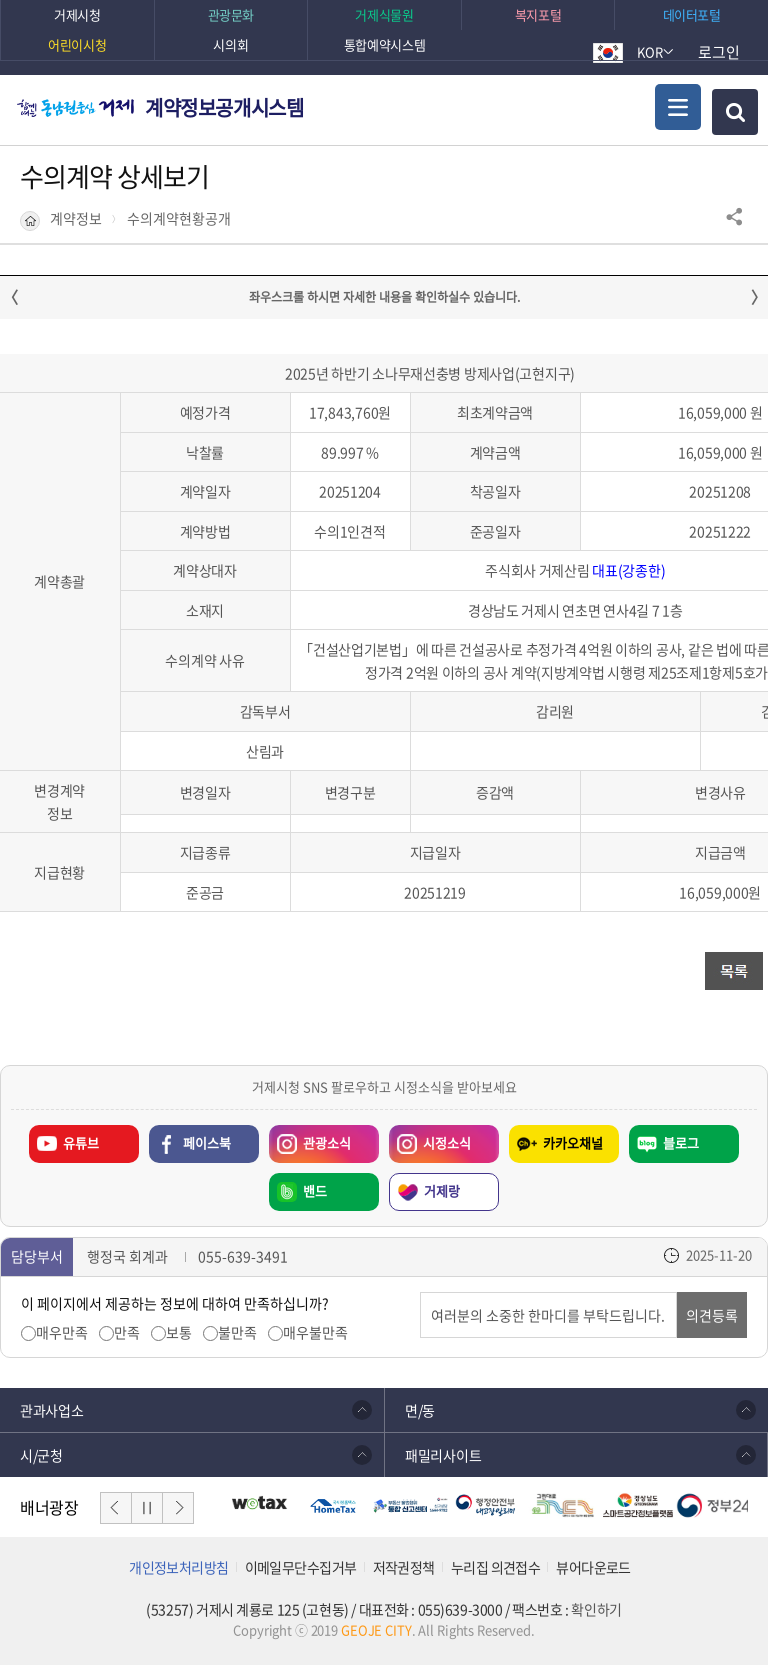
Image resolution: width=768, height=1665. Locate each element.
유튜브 (81, 1142)
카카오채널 (573, 1142)
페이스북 (207, 1142)
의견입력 (420, 1292)
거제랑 (442, 1190)
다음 (178, 1508)
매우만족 (62, 1332)
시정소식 (430, 1139)
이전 (116, 1508)
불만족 (237, 1332)
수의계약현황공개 (179, 218)
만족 (127, 1332)
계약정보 (76, 218)
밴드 (315, 1190)
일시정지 (147, 1508)
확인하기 (596, 1609)
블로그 (681, 1142)
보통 (179, 1332)
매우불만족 (315, 1332)
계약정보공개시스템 (224, 107)
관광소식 (310, 1139)
